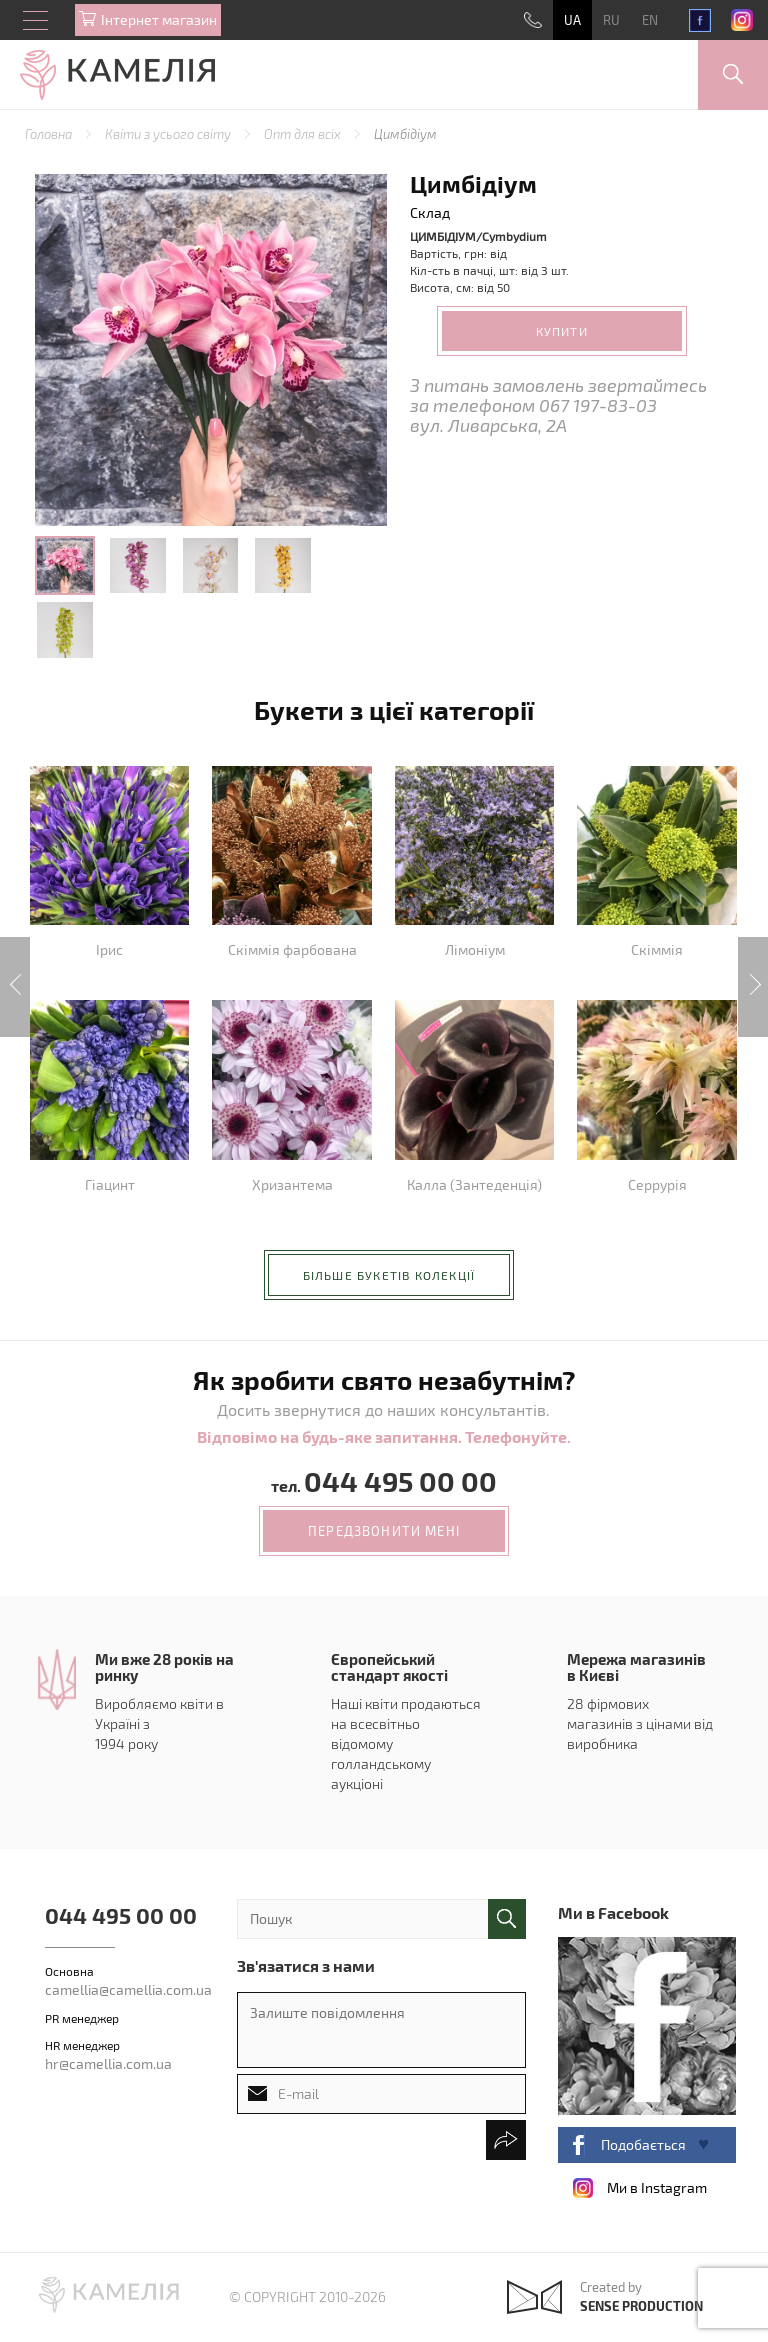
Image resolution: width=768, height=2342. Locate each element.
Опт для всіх (304, 134)
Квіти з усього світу (169, 134)
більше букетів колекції (389, 1275)
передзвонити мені (384, 1531)
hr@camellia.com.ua (108, 2063)
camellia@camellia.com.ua (128, 1989)
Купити (562, 331)
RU (611, 20)
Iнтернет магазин (159, 19)
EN (650, 20)
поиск (507, 1919)
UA (572, 20)
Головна (50, 134)
